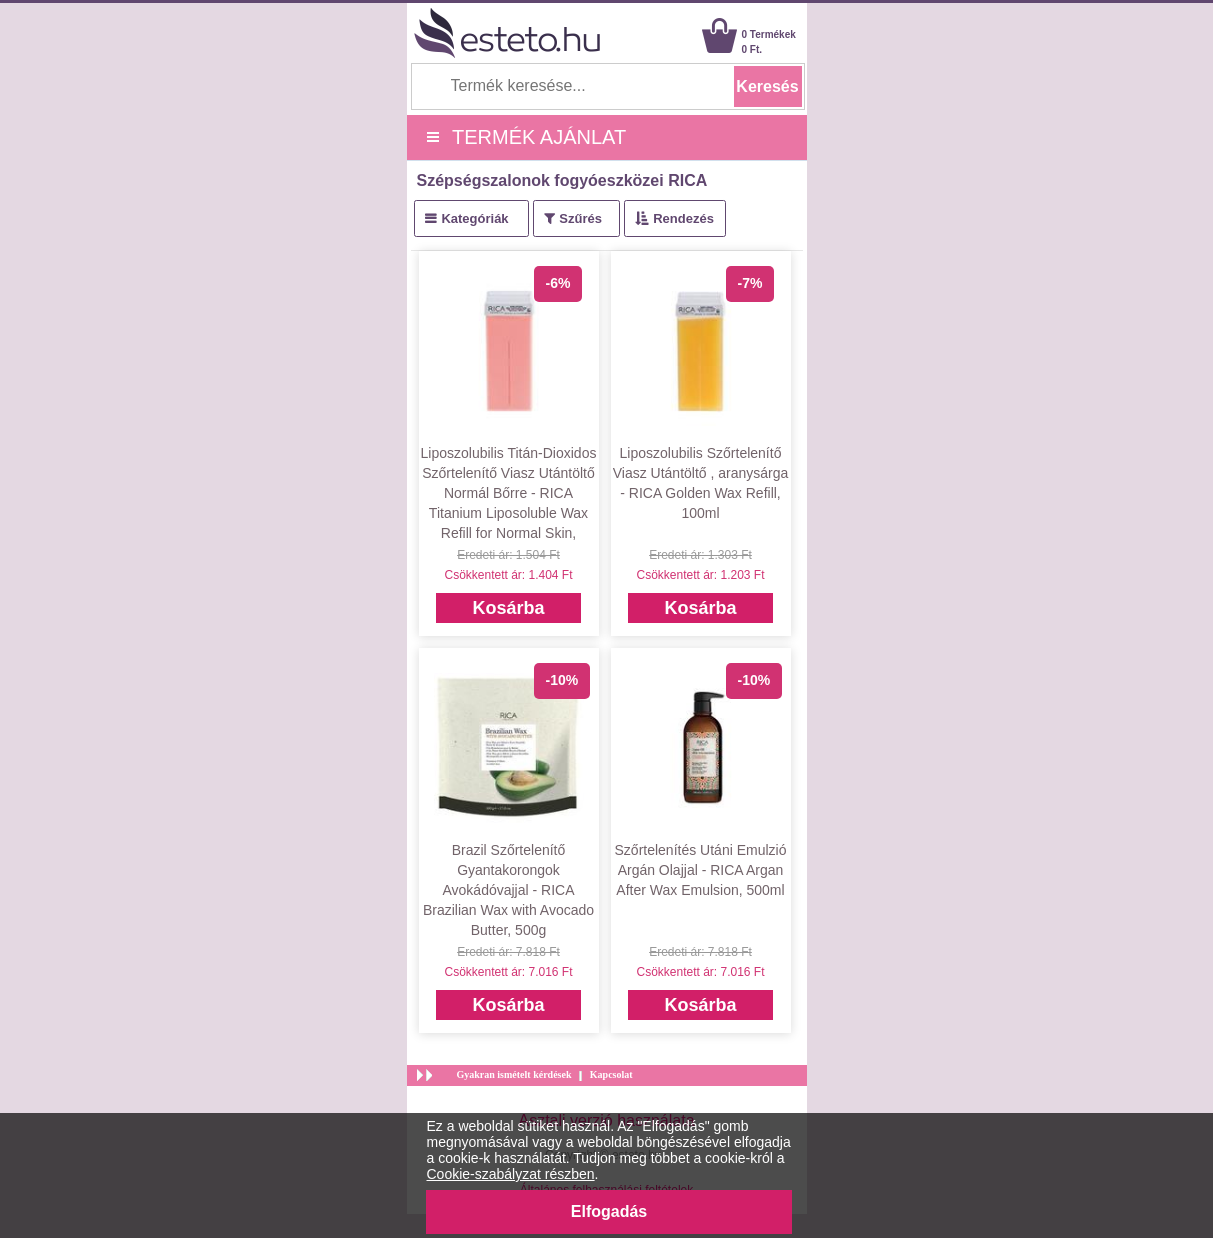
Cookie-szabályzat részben (511, 1174)
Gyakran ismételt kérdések (514, 1074)
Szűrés (580, 218)
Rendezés (683, 218)
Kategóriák (474, 218)
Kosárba (508, 608)
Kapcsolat (611, 1074)
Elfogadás (609, 1211)
